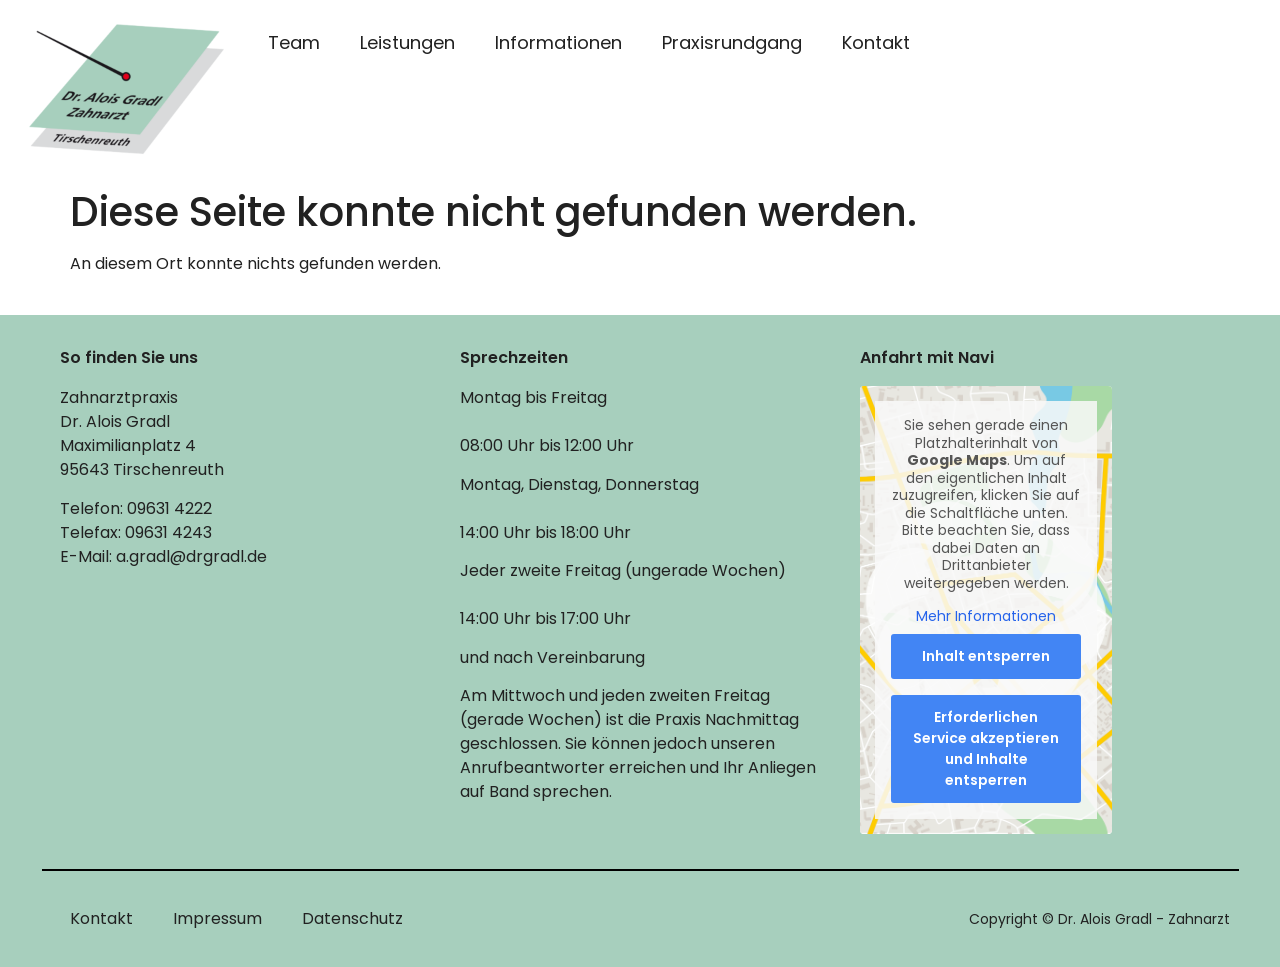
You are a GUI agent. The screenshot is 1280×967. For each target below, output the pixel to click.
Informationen (558, 42)
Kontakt (876, 42)
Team (294, 42)
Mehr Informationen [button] (986, 618)
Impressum (217, 918)
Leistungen (407, 42)
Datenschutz (352, 918)
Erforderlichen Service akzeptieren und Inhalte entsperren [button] (986, 748)
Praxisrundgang (732, 42)
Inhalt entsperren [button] (986, 656)
